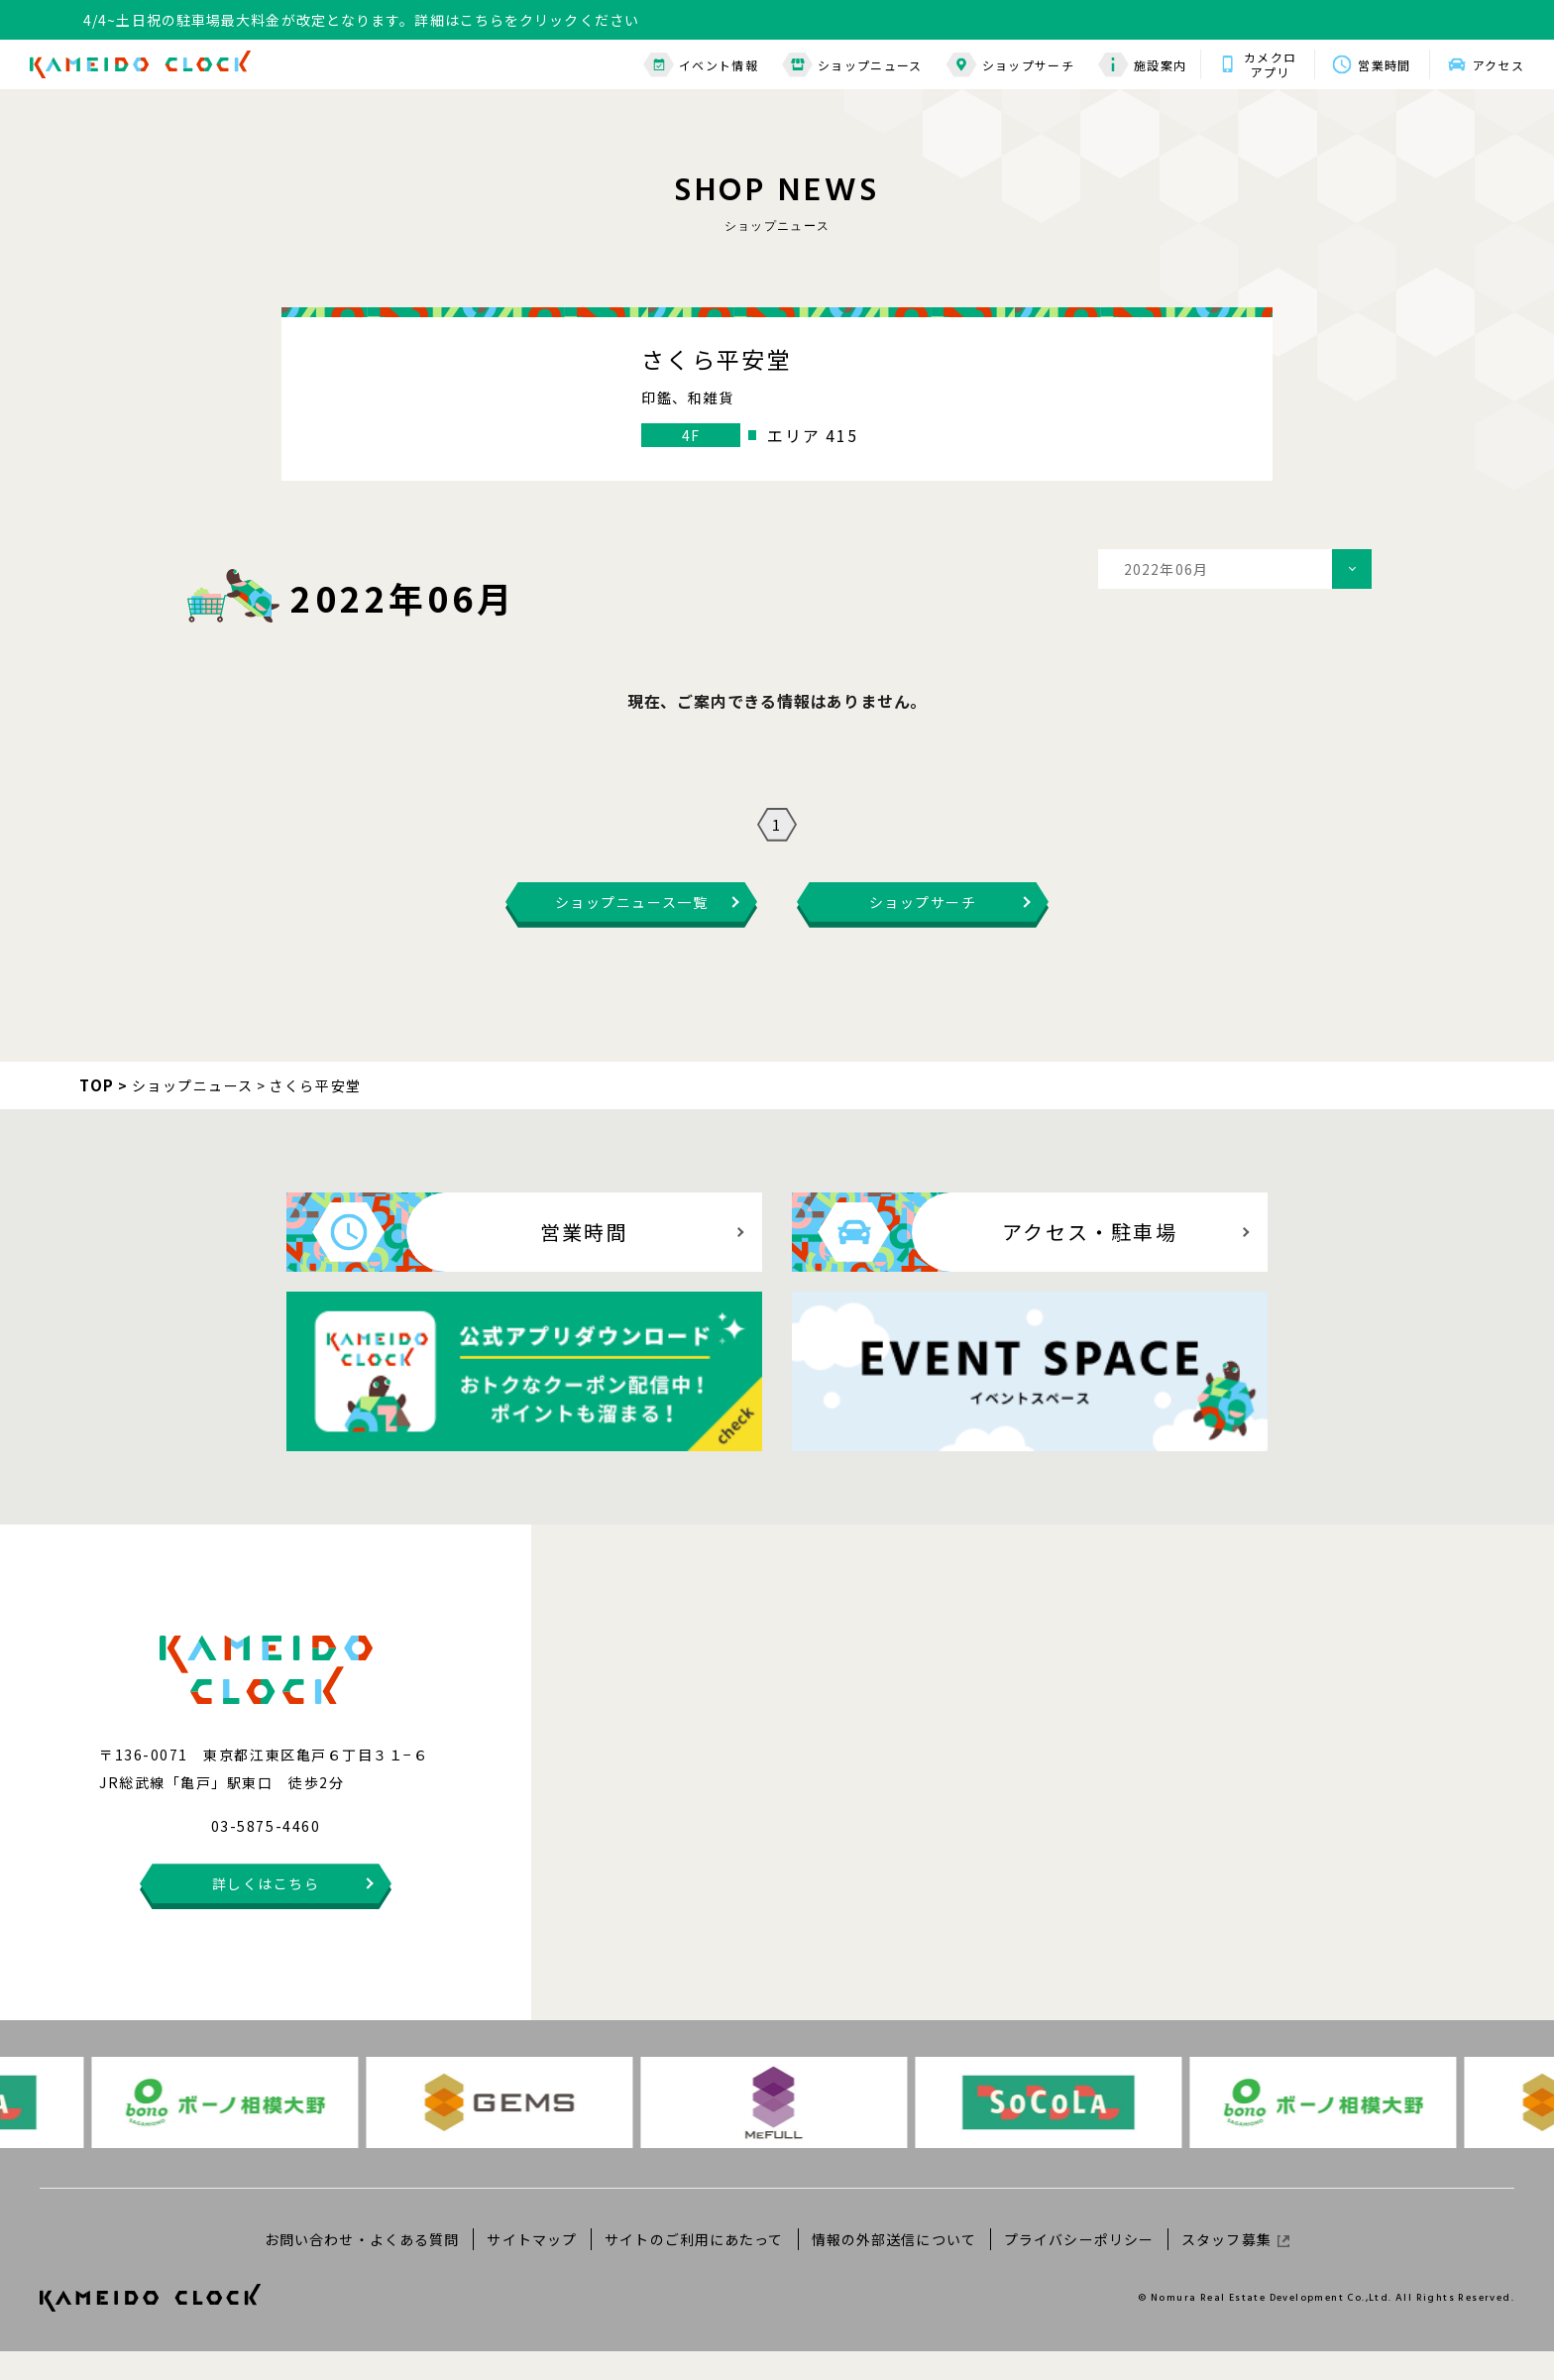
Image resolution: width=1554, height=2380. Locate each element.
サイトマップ (532, 2267)
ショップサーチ (1010, 65)
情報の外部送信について (894, 2267)
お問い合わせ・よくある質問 (362, 2267)
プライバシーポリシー (1079, 2267)
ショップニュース (852, 65)
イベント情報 (700, 65)
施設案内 (1142, 65)
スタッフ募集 (1235, 2267)
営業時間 (1384, 65)
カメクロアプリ (1270, 64)
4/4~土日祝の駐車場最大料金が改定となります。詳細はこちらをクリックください (361, 20)
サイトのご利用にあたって (694, 2267)
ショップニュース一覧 (631, 931)
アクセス (1498, 65)
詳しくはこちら (266, 1912)
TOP (97, 1113)
